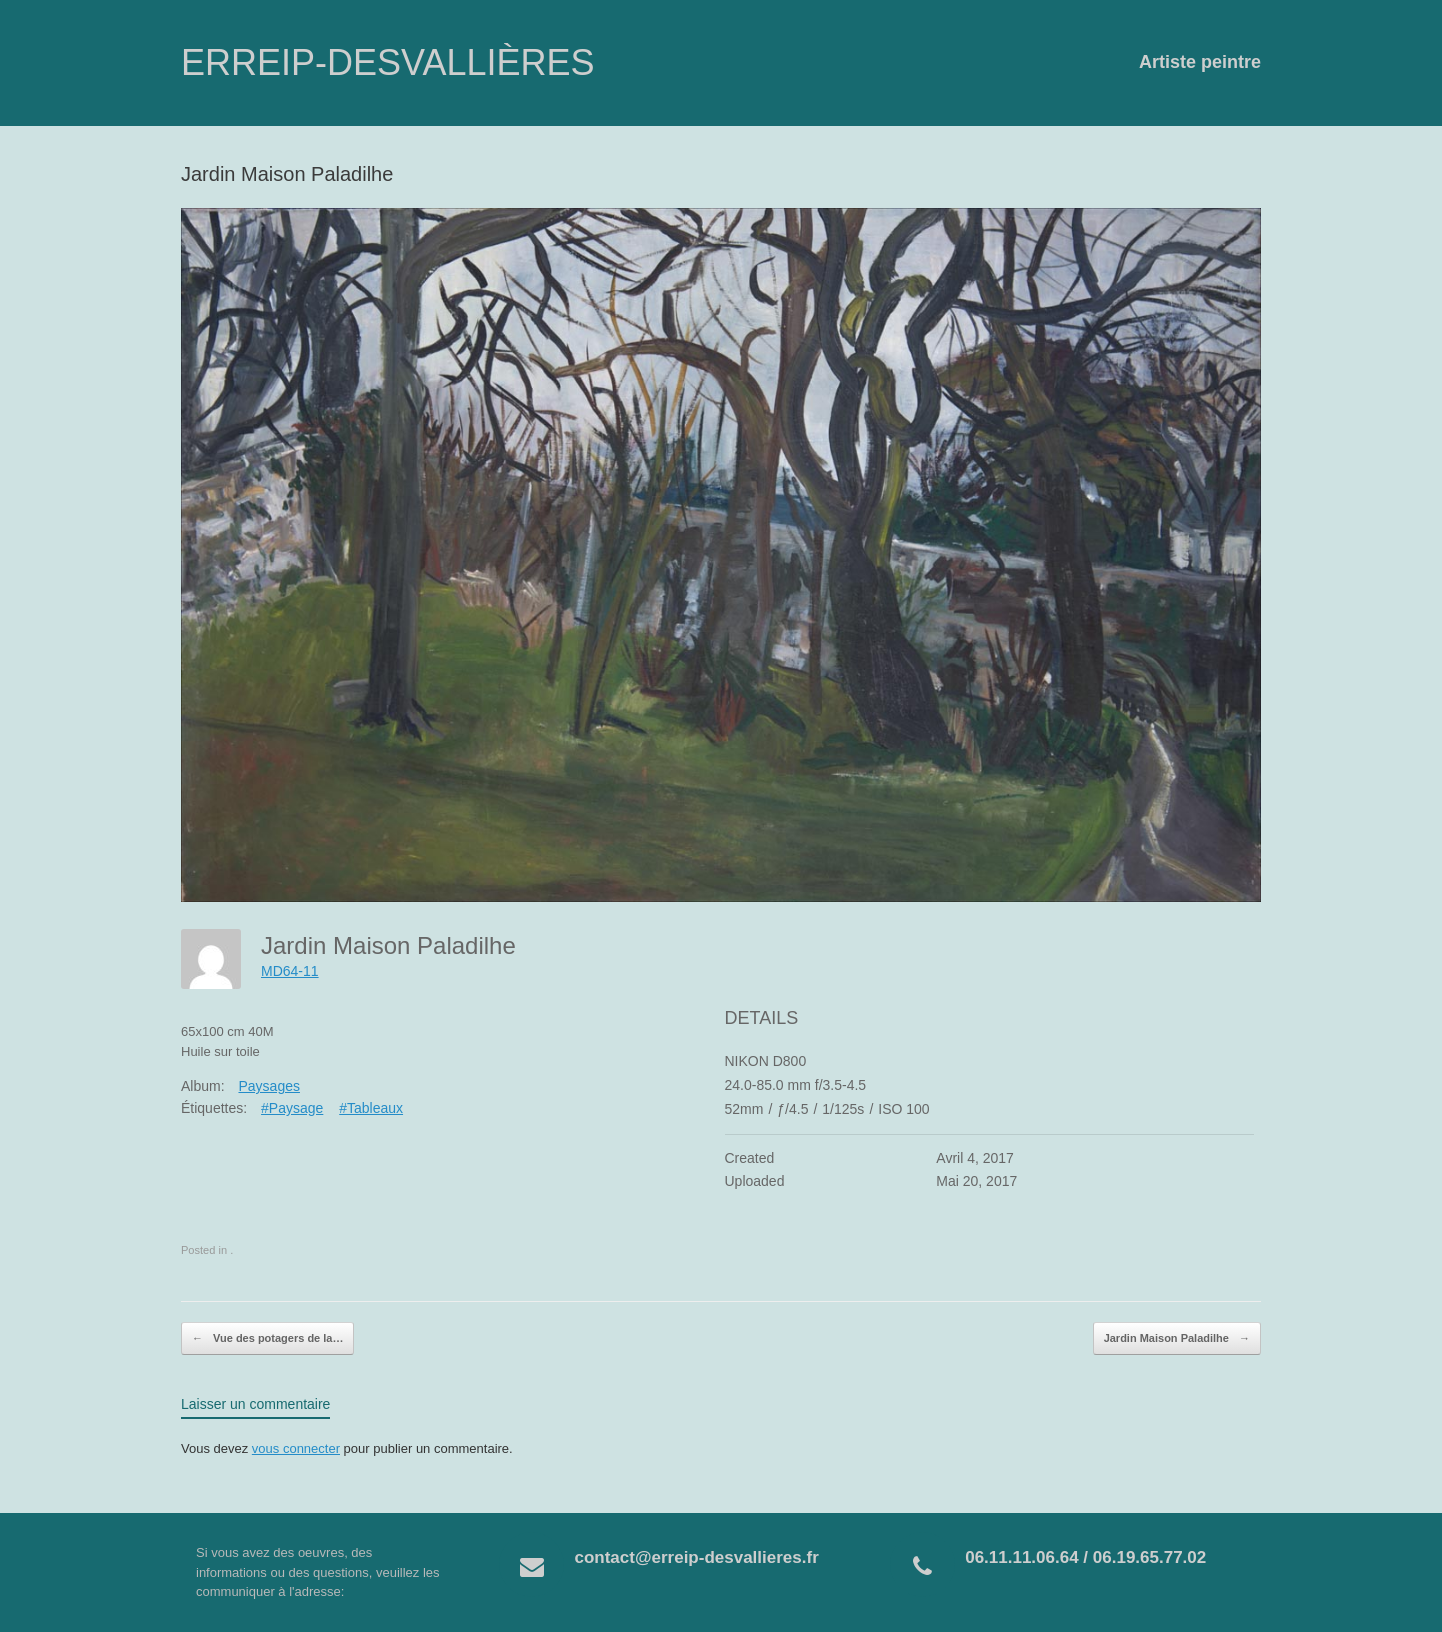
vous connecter (296, 1448)
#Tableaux (371, 1108)
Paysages (268, 1086)
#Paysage (292, 1108)
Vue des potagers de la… (267, 1339)
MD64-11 (290, 971)
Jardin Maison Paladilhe (1177, 1339)
